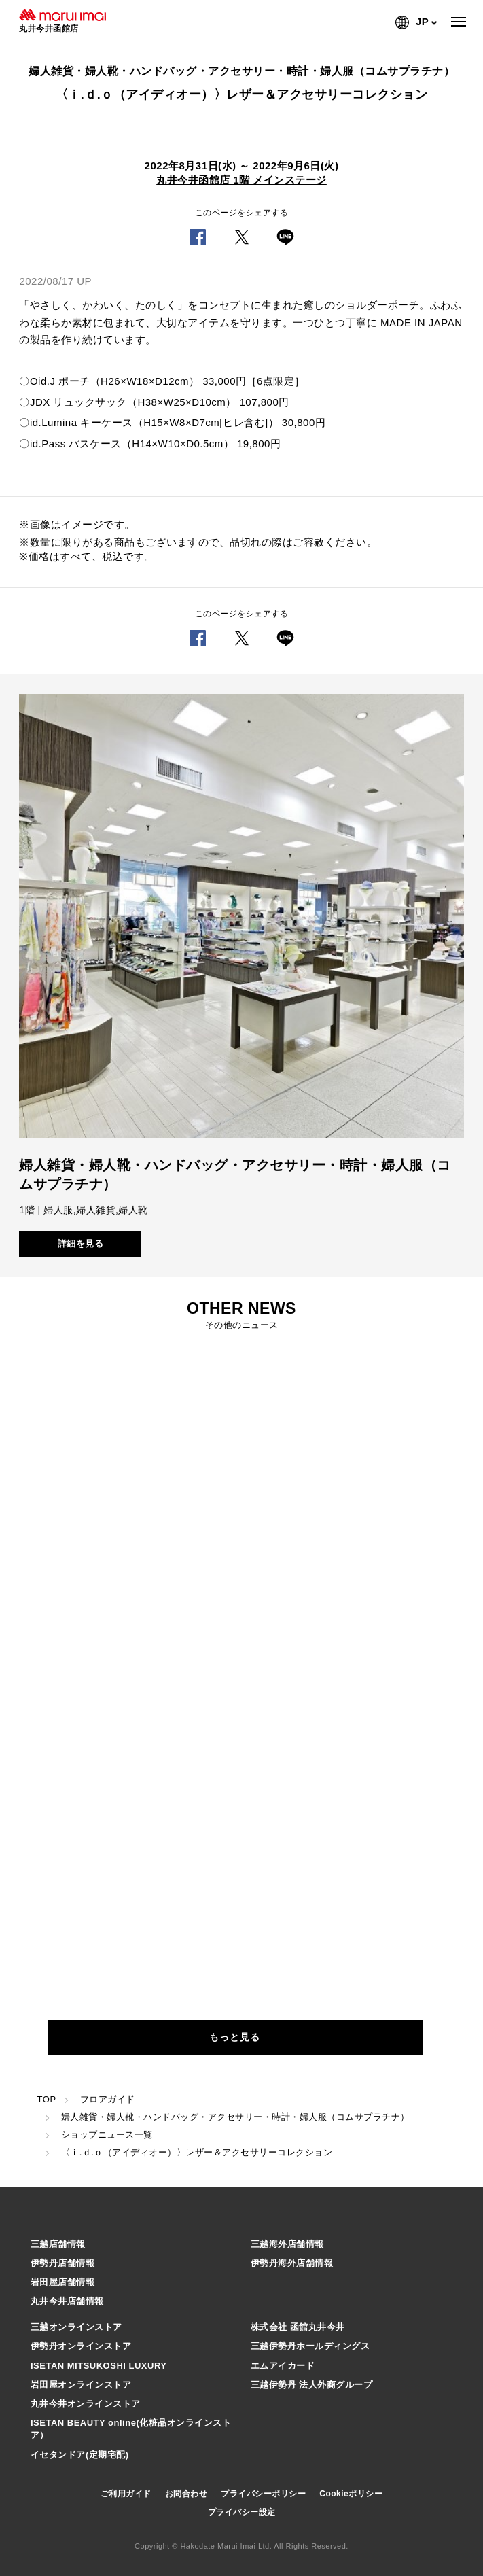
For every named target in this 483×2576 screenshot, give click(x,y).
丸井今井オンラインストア (86, 2404)
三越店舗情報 (58, 2244)
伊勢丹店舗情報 (63, 2263)
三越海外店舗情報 (287, 2244)
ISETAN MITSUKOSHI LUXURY (99, 2366)
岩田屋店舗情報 (63, 2282)
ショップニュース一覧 (107, 2134)
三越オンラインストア (76, 2327)
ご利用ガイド (126, 2494)
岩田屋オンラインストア (81, 2385)
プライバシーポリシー (263, 2494)
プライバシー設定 (242, 2512)
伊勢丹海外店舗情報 (292, 2263)
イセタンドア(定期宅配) (80, 2455)
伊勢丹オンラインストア (81, 2346)
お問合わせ (186, 2494)
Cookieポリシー (350, 2494)
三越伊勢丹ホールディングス (310, 2346)
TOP (46, 2099)
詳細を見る (81, 1243)
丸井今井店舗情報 (67, 2301)
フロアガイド (107, 2099)
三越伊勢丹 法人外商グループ (312, 2385)
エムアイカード (283, 2366)
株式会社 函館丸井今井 (298, 2327)
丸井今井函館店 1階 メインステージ (241, 180)
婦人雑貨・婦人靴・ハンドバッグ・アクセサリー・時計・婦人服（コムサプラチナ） (235, 2117)
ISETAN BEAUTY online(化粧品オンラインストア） (131, 2429)
